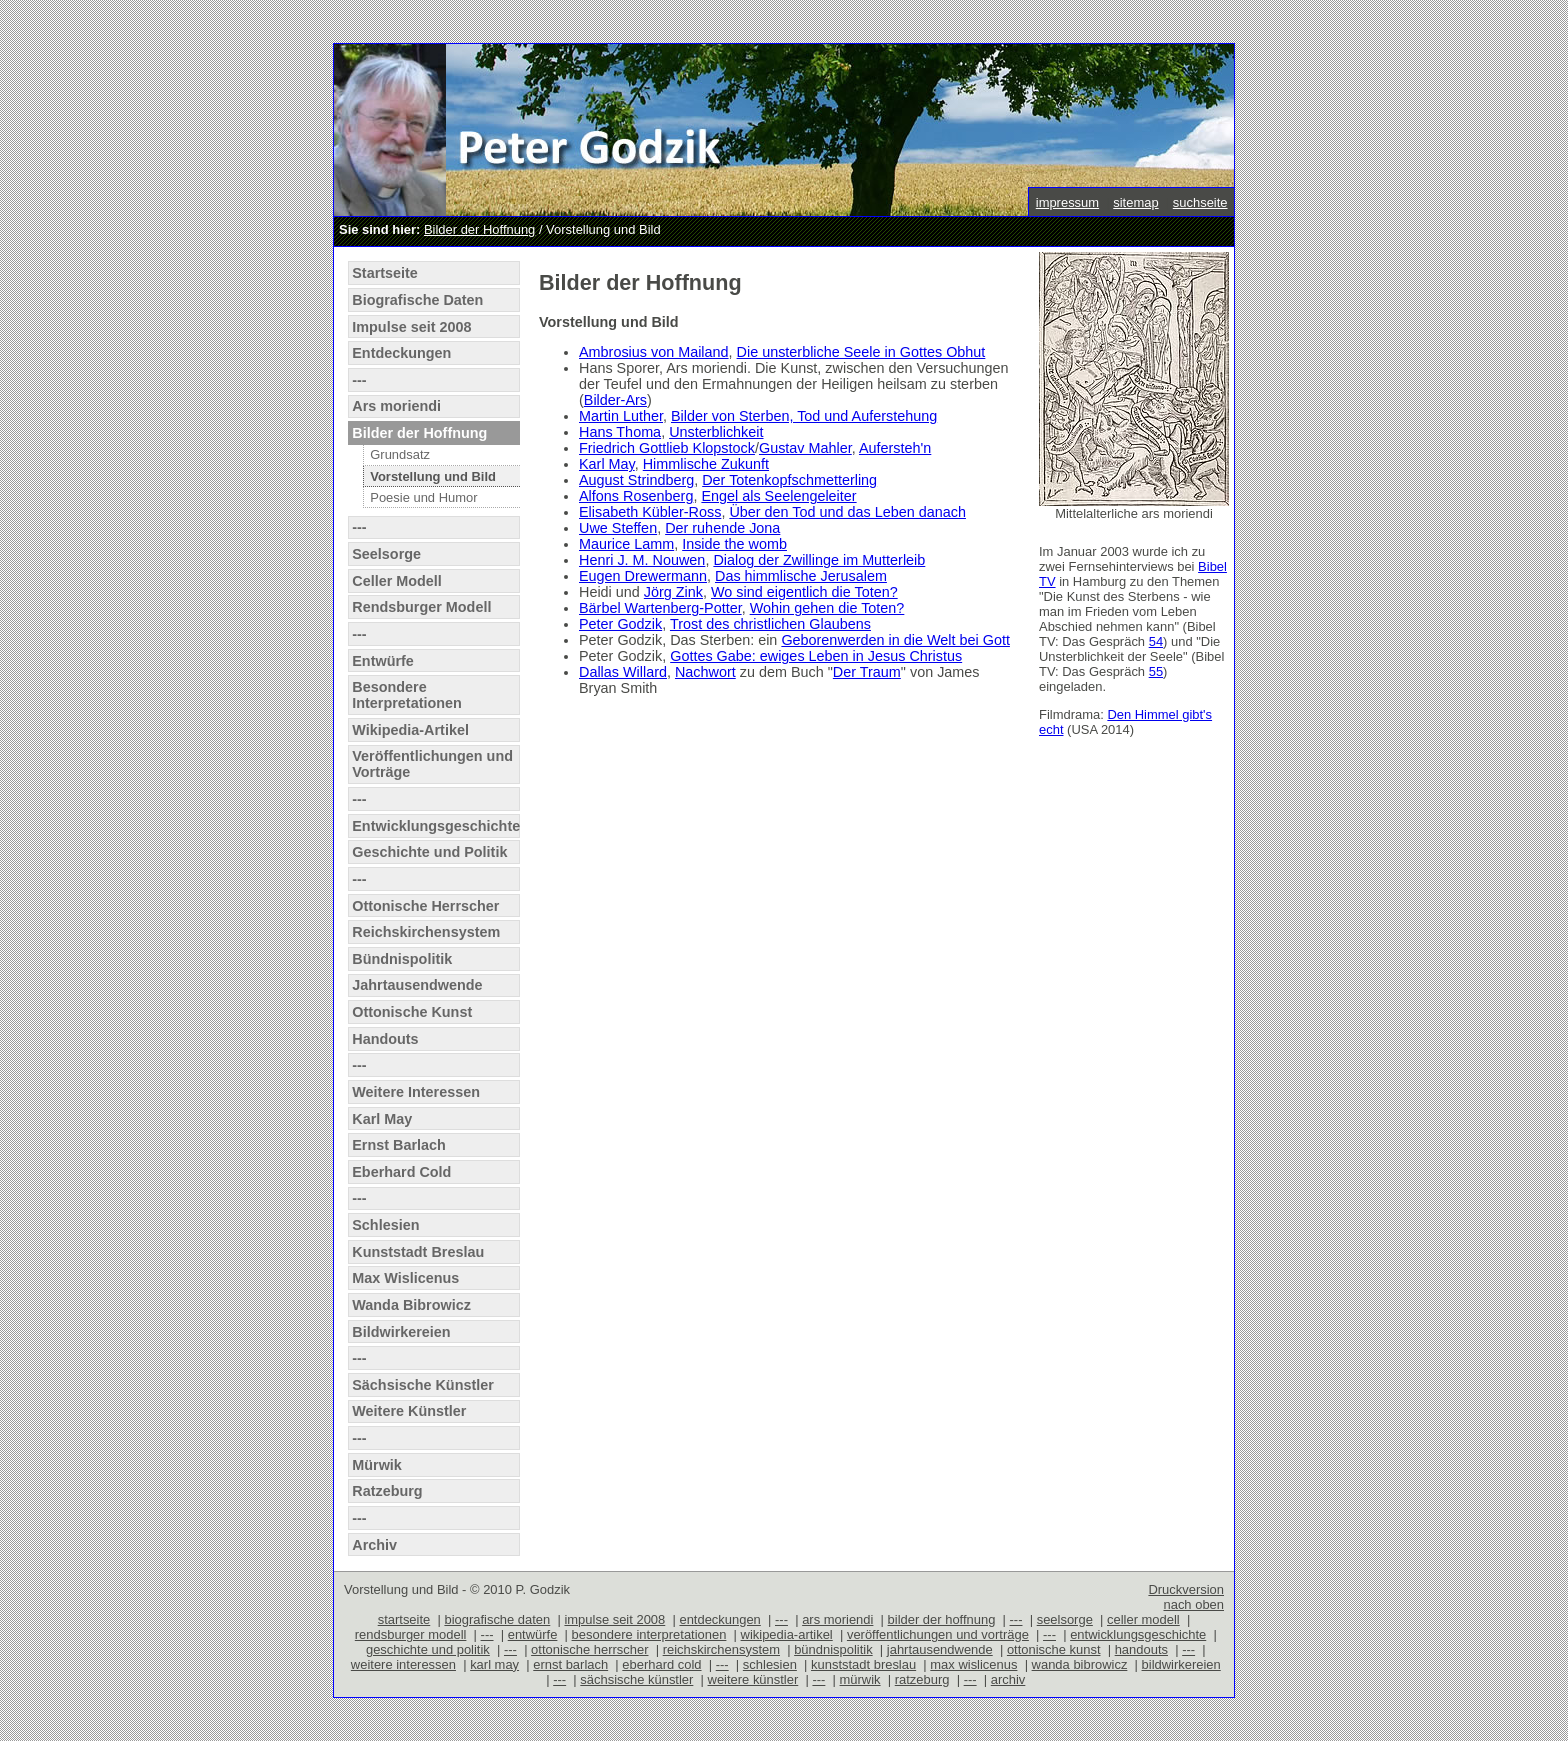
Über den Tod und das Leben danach (847, 512)
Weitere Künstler (409, 1411)
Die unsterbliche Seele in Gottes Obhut (861, 352)
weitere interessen (403, 1664)
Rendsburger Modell (421, 607)
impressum (1067, 202)
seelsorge (1065, 1619)
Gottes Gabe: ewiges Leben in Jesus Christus (816, 656)
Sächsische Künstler (423, 1385)
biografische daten (497, 1619)
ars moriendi (837, 1619)
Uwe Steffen (618, 528)
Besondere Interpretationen (407, 695)
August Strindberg (636, 480)
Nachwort (705, 672)
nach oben (1193, 1604)
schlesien (770, 1664)
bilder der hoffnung (942, 1619)
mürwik (860, 1679)
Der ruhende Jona (722, 528)
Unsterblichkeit (716, 432)
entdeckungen (719, 1619)
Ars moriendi (396, 406)
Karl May (382, 1119)
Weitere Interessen (416, 1092)
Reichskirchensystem (426, 932)
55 (1156, 671)
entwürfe (533, 1634)
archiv (1008, 1679)
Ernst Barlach (399, 1145)
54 (1156, 641)
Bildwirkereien (401, 1332)
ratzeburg (922, 1679)
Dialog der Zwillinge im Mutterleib (819, 560)
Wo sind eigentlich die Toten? (804, 592)
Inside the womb (734, 544)
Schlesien (385, 1225)
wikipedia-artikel (787, 1634)
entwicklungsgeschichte (1138, 1634)
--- (359, 380)
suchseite (1200, 202)
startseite (404, 1619)
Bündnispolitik (402, 959)
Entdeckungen (401, 353)
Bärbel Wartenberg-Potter (660, 608)
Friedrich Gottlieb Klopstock (667, 448)
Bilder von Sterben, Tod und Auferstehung (804, 416)
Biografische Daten (417, 300)
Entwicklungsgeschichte (435, 826)
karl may (494, 1664)
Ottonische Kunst (412, 1012)
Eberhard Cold (401, 1172)
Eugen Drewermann (643, 576)
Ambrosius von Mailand (654, 352)
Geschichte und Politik (429, 852)
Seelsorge (386, 554)
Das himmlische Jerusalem (801, 576)
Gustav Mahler (805, 448)
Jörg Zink (673, 592)
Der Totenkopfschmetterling (789, 480)
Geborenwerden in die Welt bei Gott (895, 640)
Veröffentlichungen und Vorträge (432, 764)
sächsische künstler (636, 1679)
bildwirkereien (1181, 1664)
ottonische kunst (1054, 1649)
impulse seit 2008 (614, 1619)
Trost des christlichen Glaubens (770, 624)
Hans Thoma (620, 432)
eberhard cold (661, 1664)
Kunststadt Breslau (418, 1252)
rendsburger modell (411, 1634)
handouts (1141, 1649)
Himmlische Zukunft (706, 464)
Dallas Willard (623, 672)
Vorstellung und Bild (433, 476)
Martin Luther (621, 416)
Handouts (385, 1039)
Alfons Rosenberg (636, 496)
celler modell (1143, 1619)
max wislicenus (973, 1664)
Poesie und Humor (423, 497)
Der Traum (867, 672)
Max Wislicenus (405, 1278)
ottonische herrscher (589, 1649)
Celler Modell (397, 581)
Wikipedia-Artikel (410, 730)
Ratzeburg (387, 1491)
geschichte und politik (428, 1649)
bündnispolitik (833, 1649)
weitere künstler (753, 1679)
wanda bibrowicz (1080, 1664)
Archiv (374, 1545)
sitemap (1135, 202)
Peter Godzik (620, 624)
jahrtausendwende (940, 1649)
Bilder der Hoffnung (479, 229)
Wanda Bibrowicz (411, 1305)
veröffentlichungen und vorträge (938, 1634)
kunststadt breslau (863, 1664)
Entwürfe (383, 661)
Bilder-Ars (615, 400)
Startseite (385, 273)
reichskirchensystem (721, 1649)
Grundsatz (400, 454)
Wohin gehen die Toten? (827, 608)
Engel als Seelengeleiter (778, 496)
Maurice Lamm (626, 544)
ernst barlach (570, 1664)
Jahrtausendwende (417, 985)
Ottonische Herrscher (425, 906)
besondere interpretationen (649, 1634)
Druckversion (1186, 1589)
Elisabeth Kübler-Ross (650, 512)
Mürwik (377, 1465)
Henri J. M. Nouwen (642, 560)
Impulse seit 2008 (411, 327)
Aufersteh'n (895, 448)
